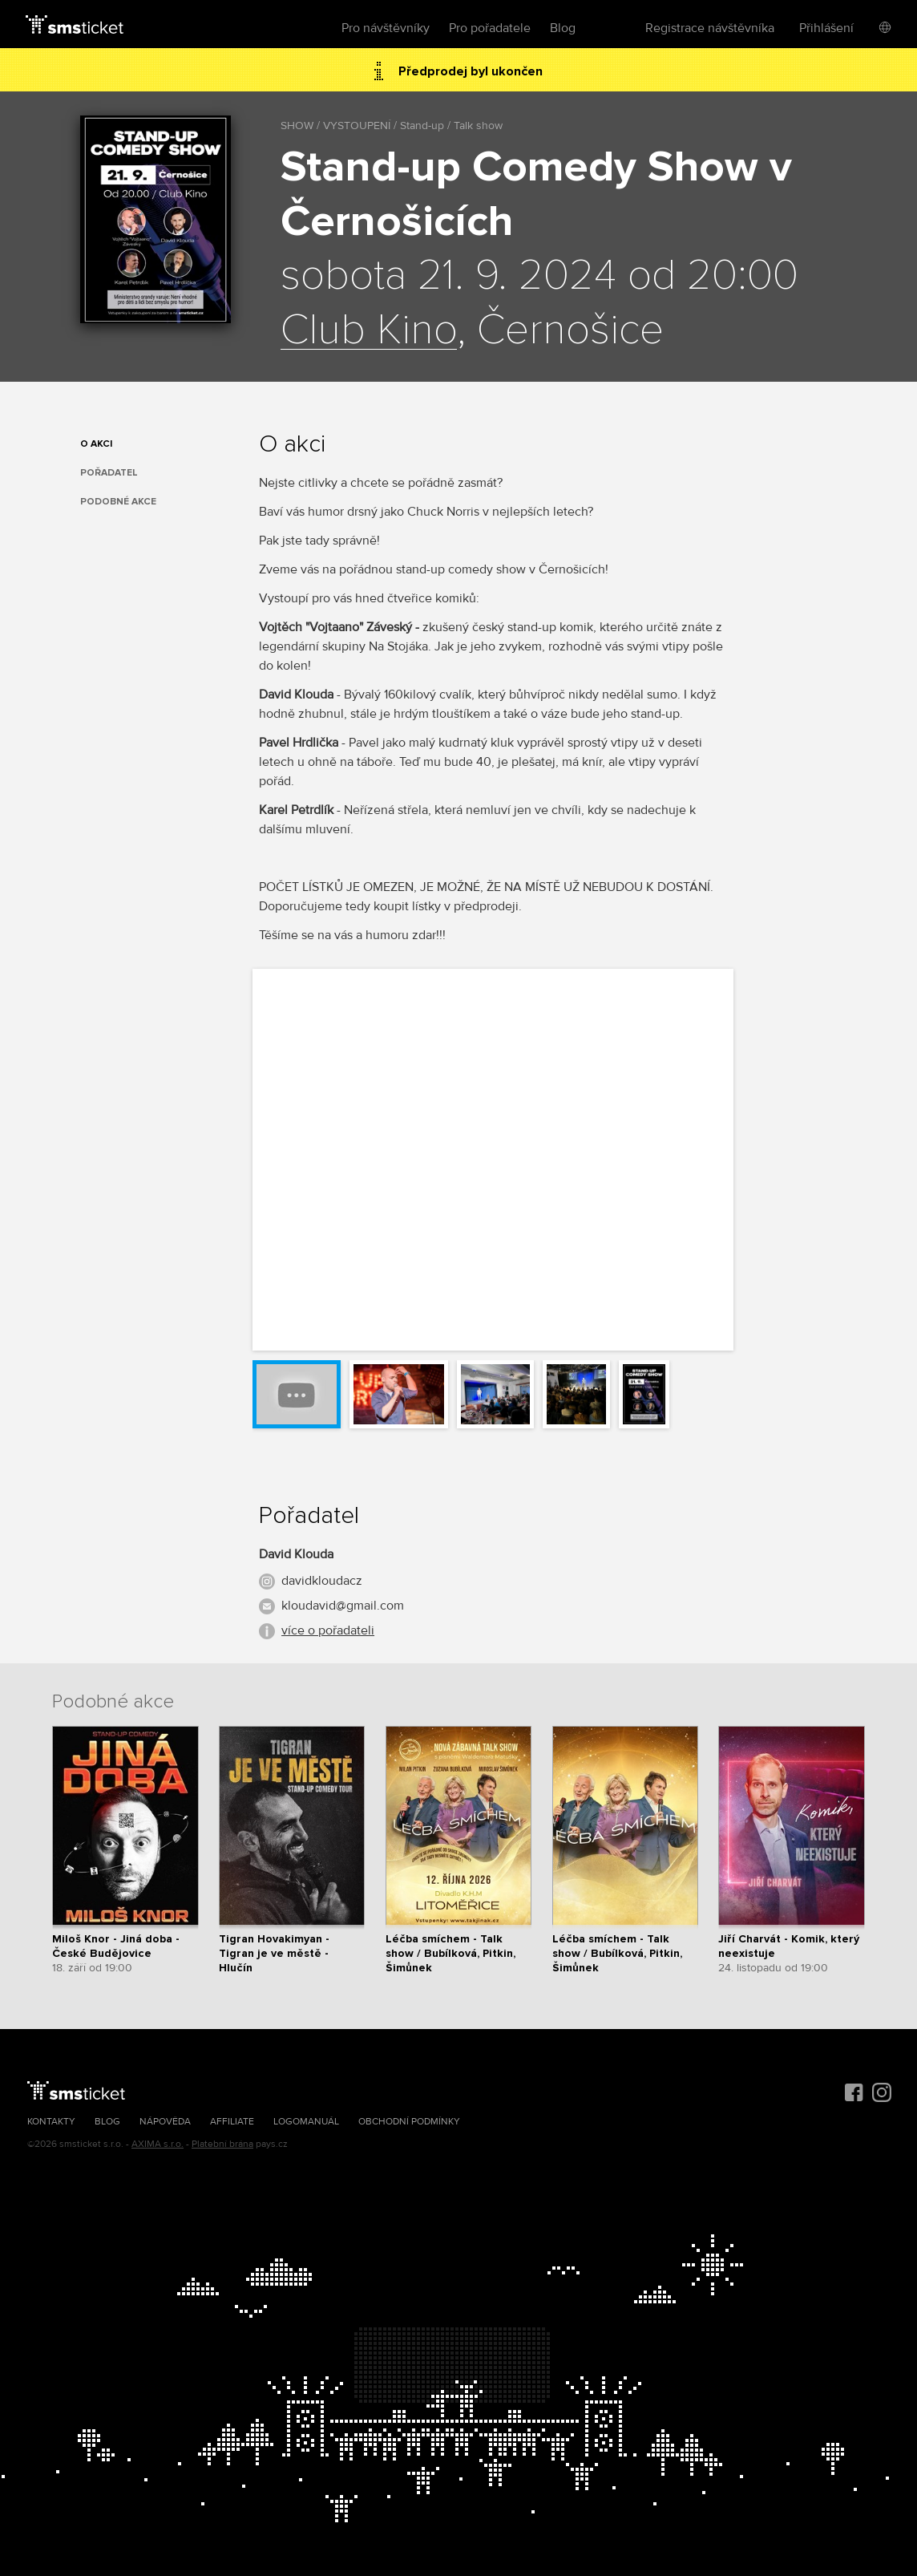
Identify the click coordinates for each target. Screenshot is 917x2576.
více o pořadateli (327, 1630)
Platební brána (222, 2144)
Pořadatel (109, 473)
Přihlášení (826, 28)
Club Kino (369, 330)
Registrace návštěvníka (709, 28)
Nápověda (165, 2122)
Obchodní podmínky (409, 2122)
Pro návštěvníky (385, 28)
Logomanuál (306, 2122)
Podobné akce (118, 502)
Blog (563, 28)
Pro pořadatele (490, 28)
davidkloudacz (321, 1581)
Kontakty (51, 2122)
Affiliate (232, 2122)
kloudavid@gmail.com (342, 1606)
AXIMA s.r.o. (157, 2144)
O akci (96, 444)
